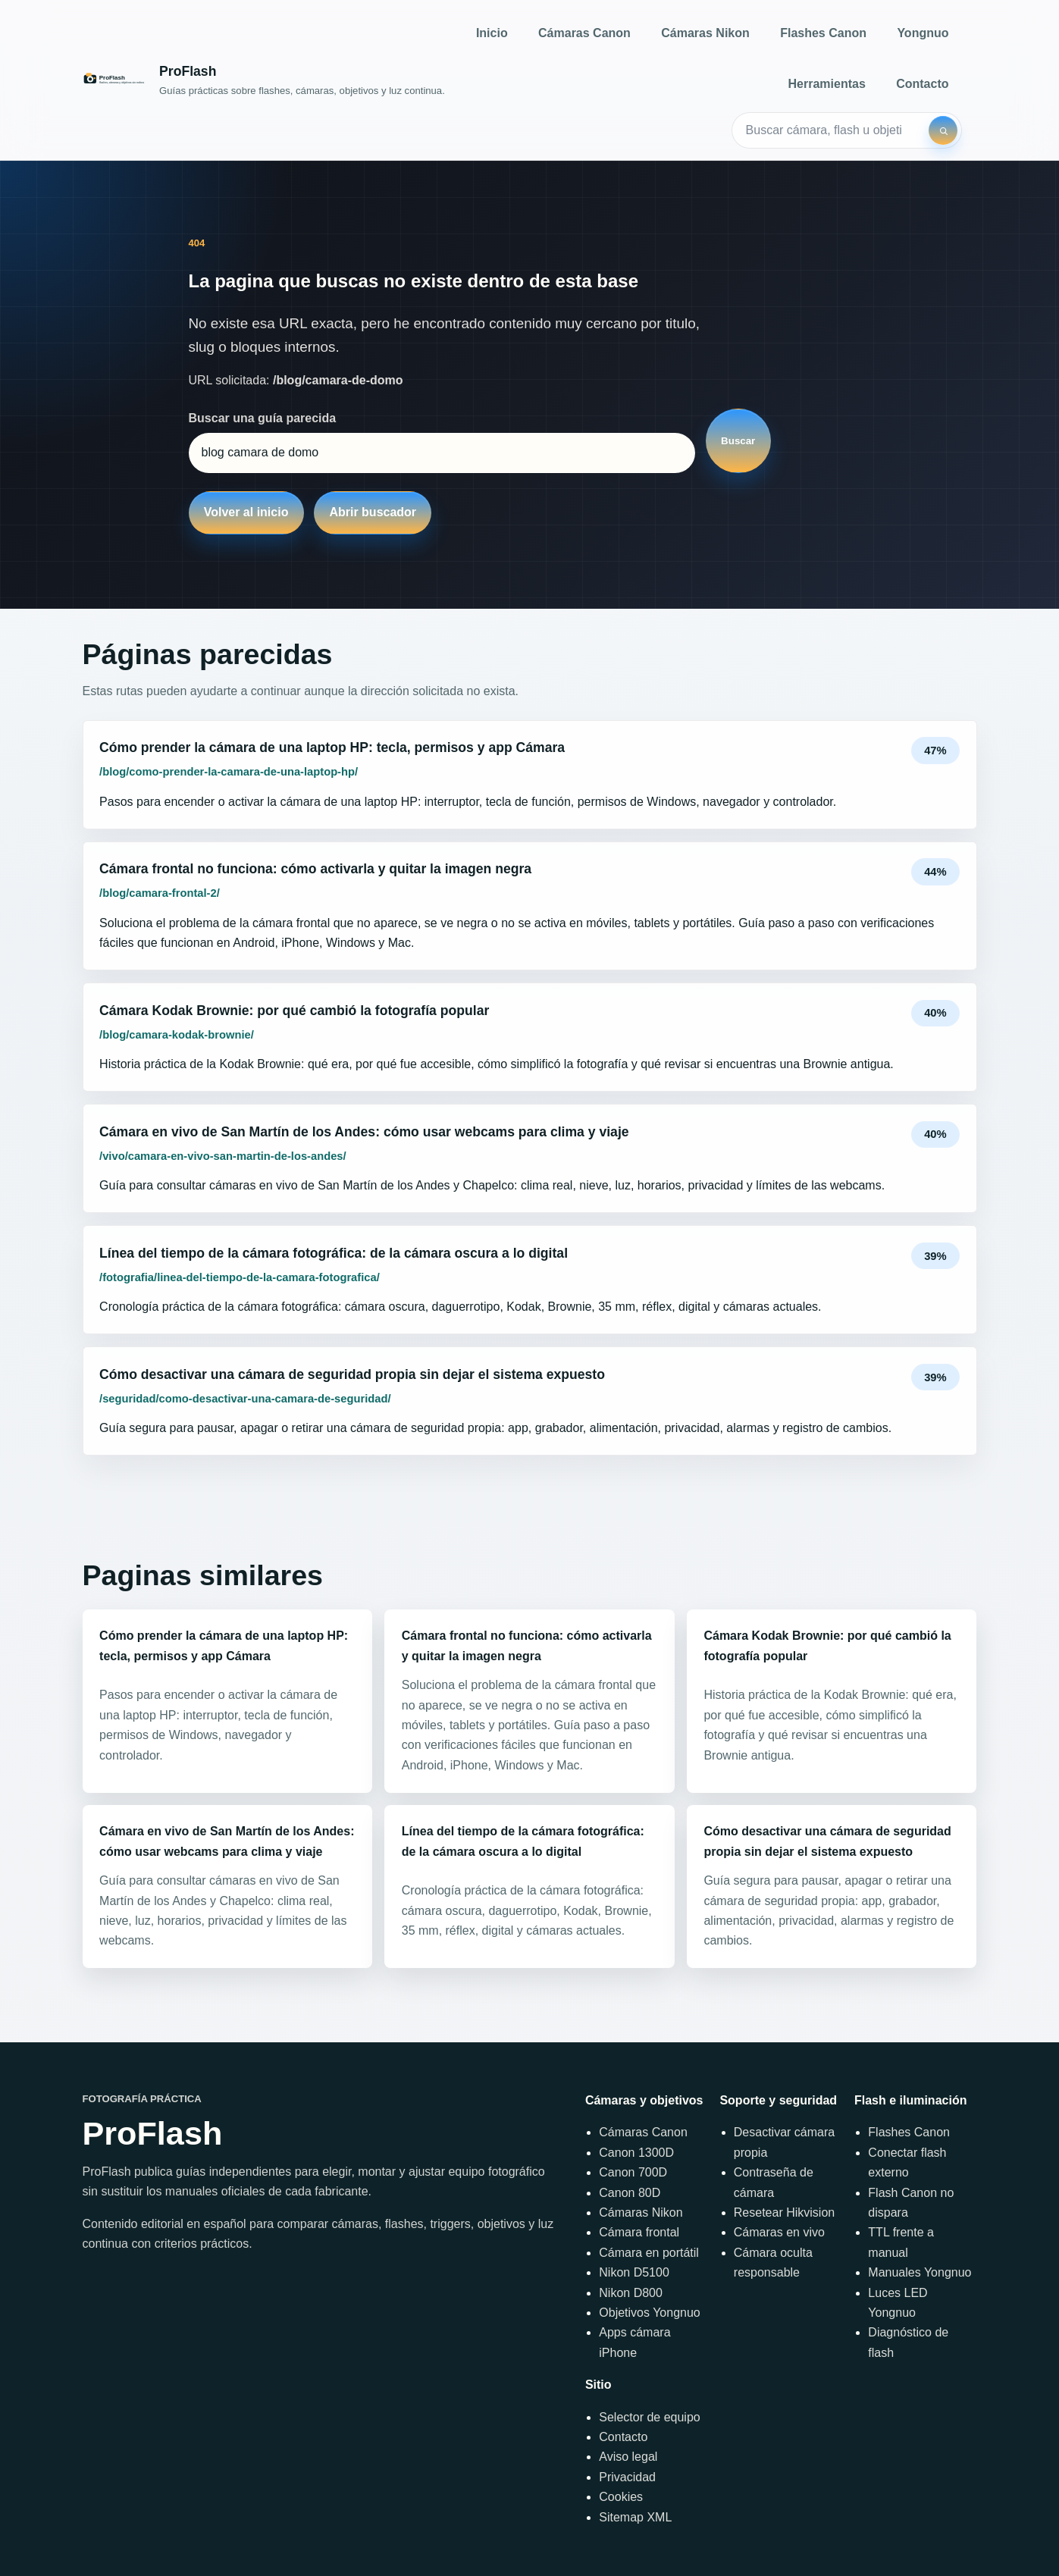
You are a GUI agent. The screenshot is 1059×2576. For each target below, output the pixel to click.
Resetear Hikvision (784, 2212)
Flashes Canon (823, 33)
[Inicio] (264, 80)
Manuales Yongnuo (919, 2272)
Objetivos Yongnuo (649, 2312)
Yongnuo (922, 33)
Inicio (492, 33)
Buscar (738, 441)
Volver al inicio (246, 512)
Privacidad (627, 2477)
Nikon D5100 (634, 2272)
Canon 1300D (636, 2152)
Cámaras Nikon (705, 33)
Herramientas (827, 83)
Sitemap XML (635, 2517)
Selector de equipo (649, 2417)
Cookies (621, 2496)
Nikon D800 (631, 2292)
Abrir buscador (372, 512)
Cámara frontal (639, 2232)
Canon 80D (629, 2192)
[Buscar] (943, 130)
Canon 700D (633, 2172)
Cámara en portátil (649, 2252)
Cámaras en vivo (779, 2232)
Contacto (922, 83)
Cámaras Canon (584, 33)
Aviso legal (628, 2456)
